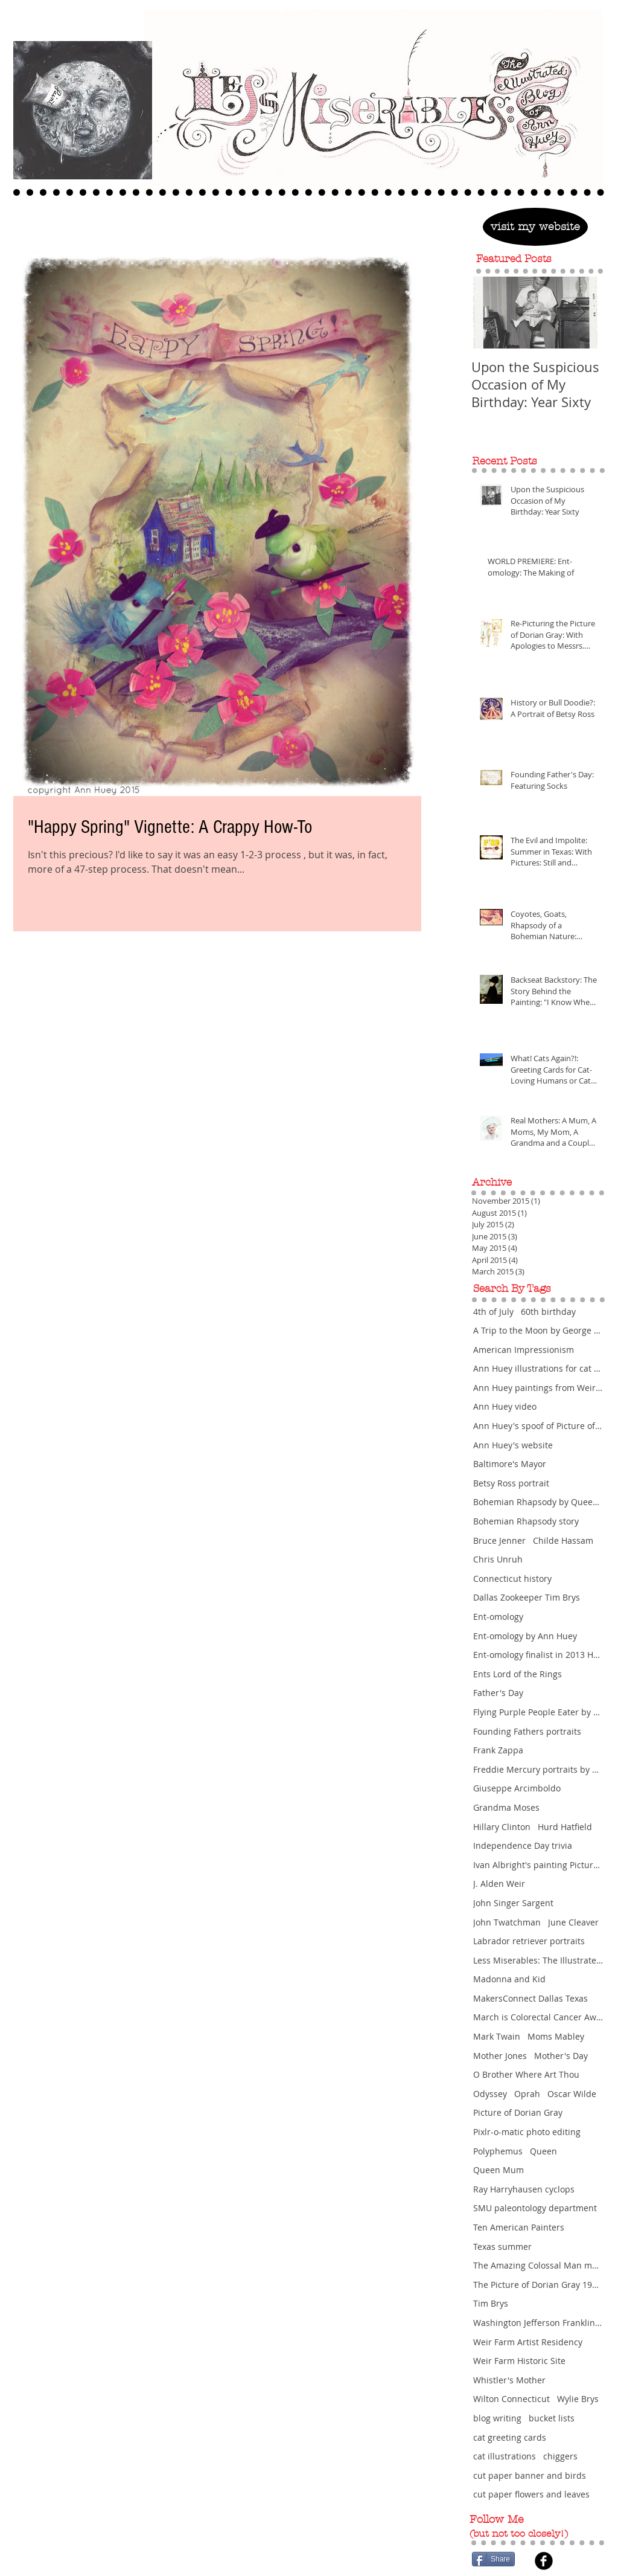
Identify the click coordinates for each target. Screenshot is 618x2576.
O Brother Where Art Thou (526, 2074)
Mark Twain (496, 2036)
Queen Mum (498, 2170)
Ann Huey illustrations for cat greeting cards (538, 1368)
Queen (543, 2151)
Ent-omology (498, 1616)
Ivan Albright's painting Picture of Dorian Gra (538, 1865)
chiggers (560, 2456)
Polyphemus (498, 2151)
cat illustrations (504, 2456)
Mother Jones (500, 2055)
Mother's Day (561, 2055)
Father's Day (498, 1692)
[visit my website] (535, 227)
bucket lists (552, 2418)
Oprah (527, 2093)
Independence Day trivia (522, 1845)
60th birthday (548, 1311)
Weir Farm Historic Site (519, 2360)
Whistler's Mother (509, 2380)
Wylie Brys (578, 2398)
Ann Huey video (505, 1406)
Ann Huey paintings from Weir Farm (538, 1387)
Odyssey (490, 2093)
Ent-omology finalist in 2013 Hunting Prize (538, 1654)
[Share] (493, 2559)
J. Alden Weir (499, 1883)
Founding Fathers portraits (527, 1731)
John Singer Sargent (513, 1903)
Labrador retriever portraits (529, 1941)
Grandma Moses (506, 1807)
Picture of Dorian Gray (517, 2112)
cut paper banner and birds (529, 2475)
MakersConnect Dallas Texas (530, 1998)
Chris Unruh (498, 1559)
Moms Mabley (555, 2036)
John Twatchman (507, 1922)
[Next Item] (580, 312)
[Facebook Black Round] (544, 2561)
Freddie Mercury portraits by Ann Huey (538, 1769)
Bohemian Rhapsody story (526, 1521)
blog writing (497, 2418)
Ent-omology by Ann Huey (525, 1636)
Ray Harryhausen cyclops (524, 2189)
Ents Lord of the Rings (517, 1674)
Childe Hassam (563, 1540)
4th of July (493, 1311)
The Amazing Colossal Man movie (538, 2265)
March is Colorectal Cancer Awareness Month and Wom (538, 2017)
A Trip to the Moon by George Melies (538, 1330)
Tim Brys (490, 2303)
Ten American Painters (518, 2227)
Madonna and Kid (509, 1979)
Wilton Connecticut (511, 2398)
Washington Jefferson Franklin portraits (538, 2322)
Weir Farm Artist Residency (527, 2342)
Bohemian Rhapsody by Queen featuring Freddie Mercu (538, 1502)
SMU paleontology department (535, 2208)
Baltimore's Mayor (509, 1463)
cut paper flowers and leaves (531, 2494)
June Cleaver (573, 1922)
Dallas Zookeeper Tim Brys (526, 1597)
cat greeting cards (509, 2437)
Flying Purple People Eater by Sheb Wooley (538, 1712)
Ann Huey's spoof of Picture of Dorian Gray (538, 1425)
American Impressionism (523, 1349)
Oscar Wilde (571, 2093)
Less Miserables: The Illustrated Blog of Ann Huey (538, 1960)
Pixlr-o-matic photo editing (527, 2132)
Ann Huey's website (513, 1445)
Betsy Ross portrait (511, 1483)
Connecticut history (512, 1578)
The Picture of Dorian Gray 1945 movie (538, 2284)
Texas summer (502, 2246)
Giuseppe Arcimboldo (517, 1788)
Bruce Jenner (499, 1540)
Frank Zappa (498, 1750)
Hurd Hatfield (565, 1826)
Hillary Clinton (501, 1826)
